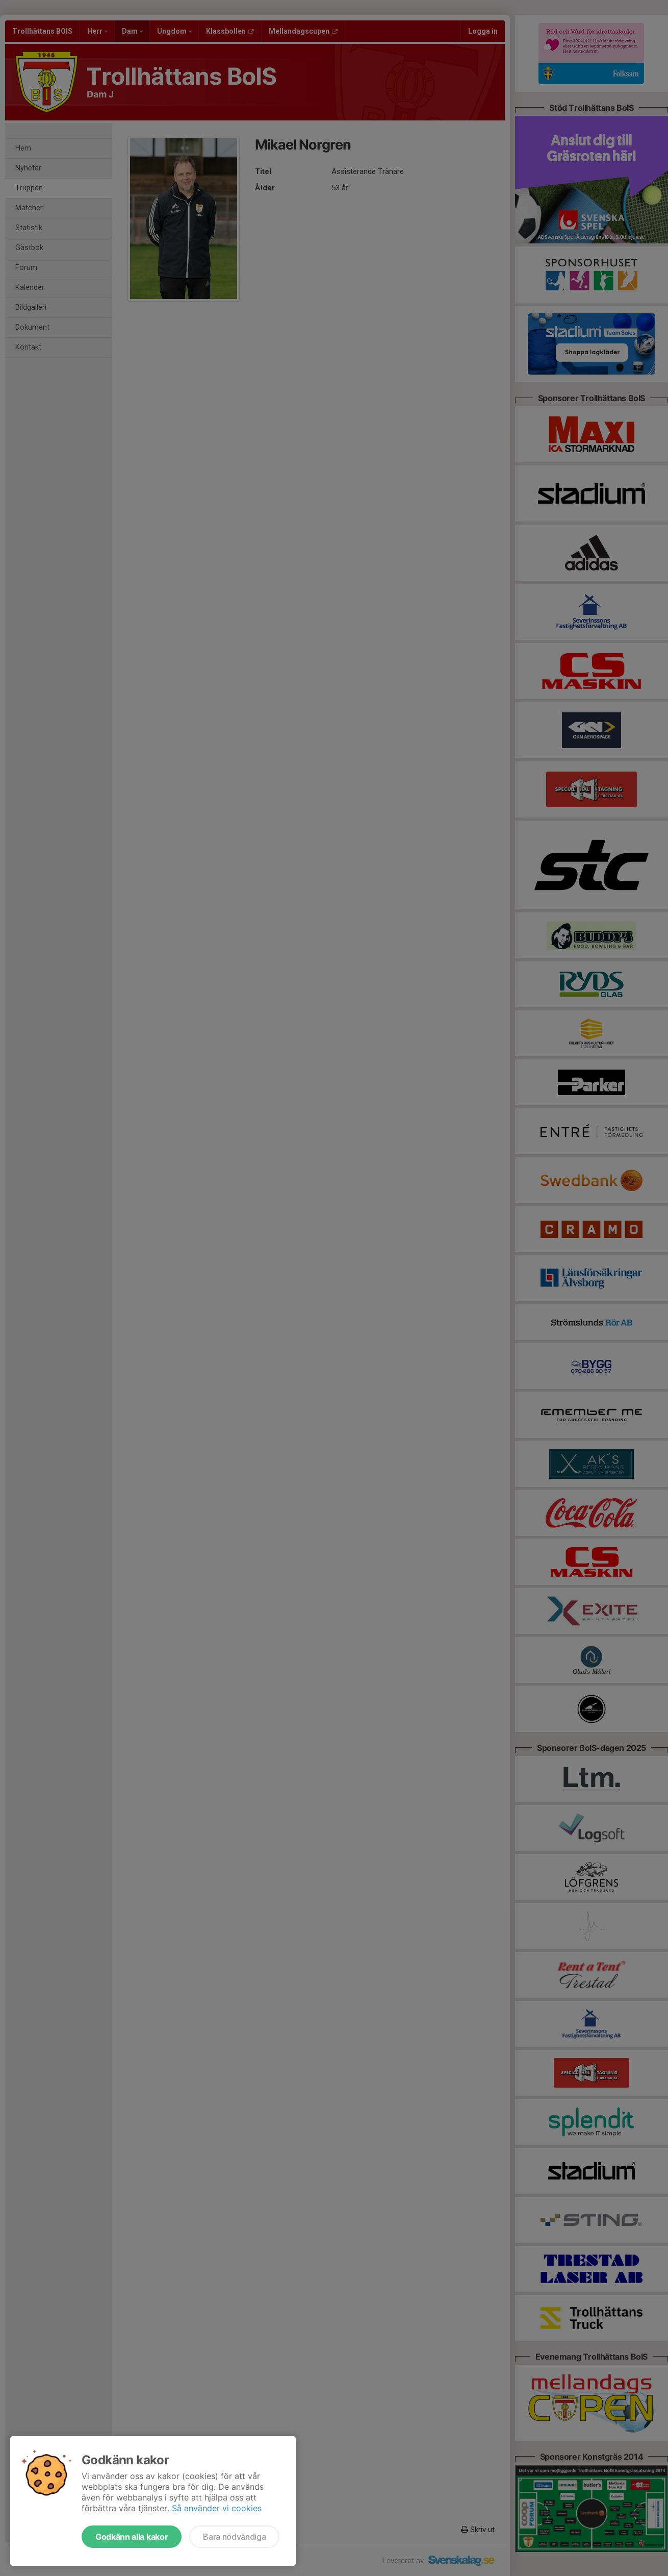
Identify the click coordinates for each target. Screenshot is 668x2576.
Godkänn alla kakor (131, 2537)
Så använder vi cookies (217, 2508)
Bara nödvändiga (234, 2537)
